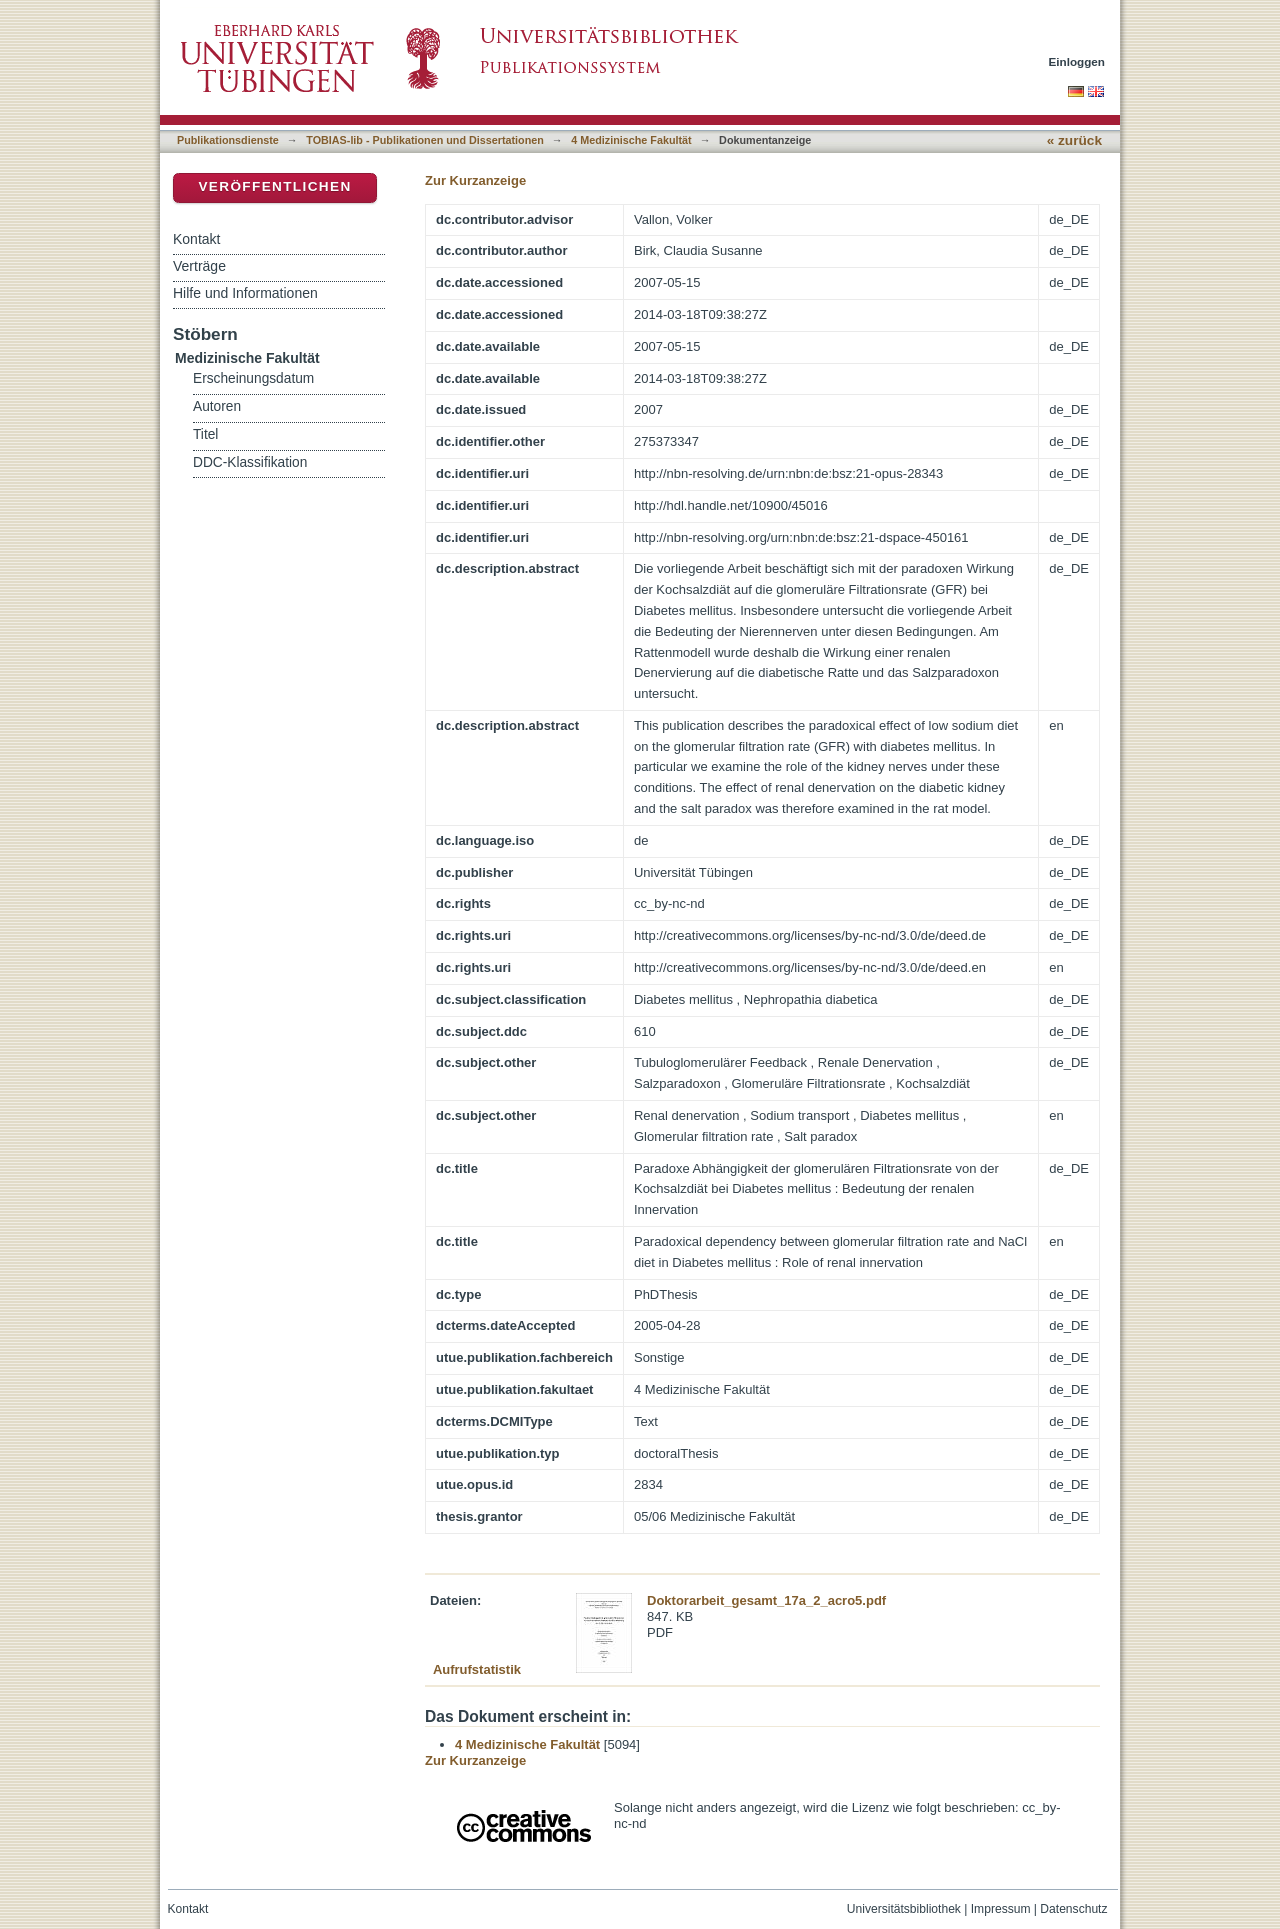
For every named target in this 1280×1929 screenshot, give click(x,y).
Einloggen (1077, 61)
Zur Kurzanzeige (475, 180)
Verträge (199, 266)
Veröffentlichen (274, 186)
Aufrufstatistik (477, 1669)
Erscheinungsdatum (253, 378)
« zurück (1074, 140)
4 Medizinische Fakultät (631, 140)
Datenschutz (1073, 1909)
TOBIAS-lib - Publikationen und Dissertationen (425, 140)
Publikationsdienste (228, 140)
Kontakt (196, 239)
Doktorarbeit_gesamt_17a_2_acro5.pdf (766, 1600)
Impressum (1001, 1909)
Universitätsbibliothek (904, 1909)
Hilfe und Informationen (245, 293)
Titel (205, 434)
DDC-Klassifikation (250, 462)
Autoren (217, 406)
